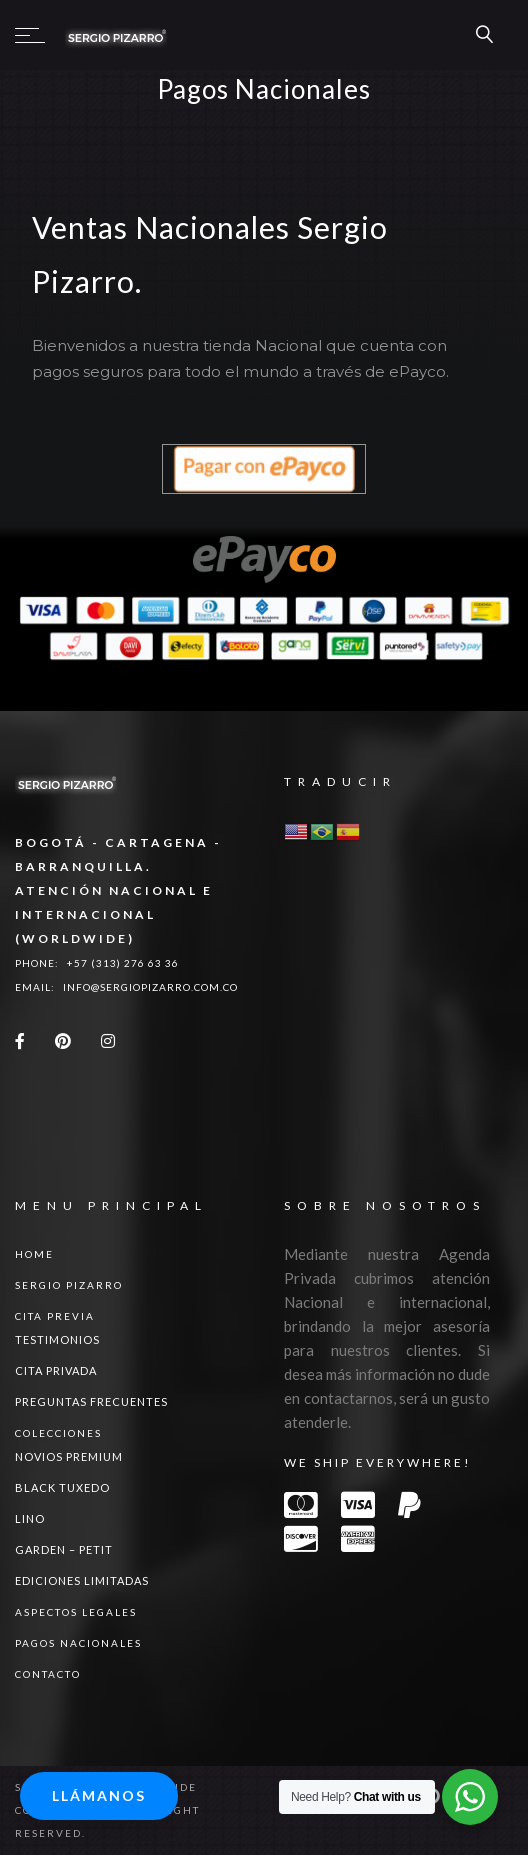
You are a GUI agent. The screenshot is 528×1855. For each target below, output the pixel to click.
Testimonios (57, 1339)
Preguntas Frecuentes (91, 1401)
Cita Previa (55, 1316)
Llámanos (99, 1795)
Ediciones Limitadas (82, 1580)
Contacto (48, 1674)
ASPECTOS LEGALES (76, 1612)
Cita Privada (56, 1370)
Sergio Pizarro (69, 1285)
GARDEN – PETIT (64, 1549)
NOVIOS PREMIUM (69, 1456)
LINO (30, 1518)
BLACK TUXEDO (62, 1487)
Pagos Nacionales (78, 1643)
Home (34, 1254)
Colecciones (58, 1433)
